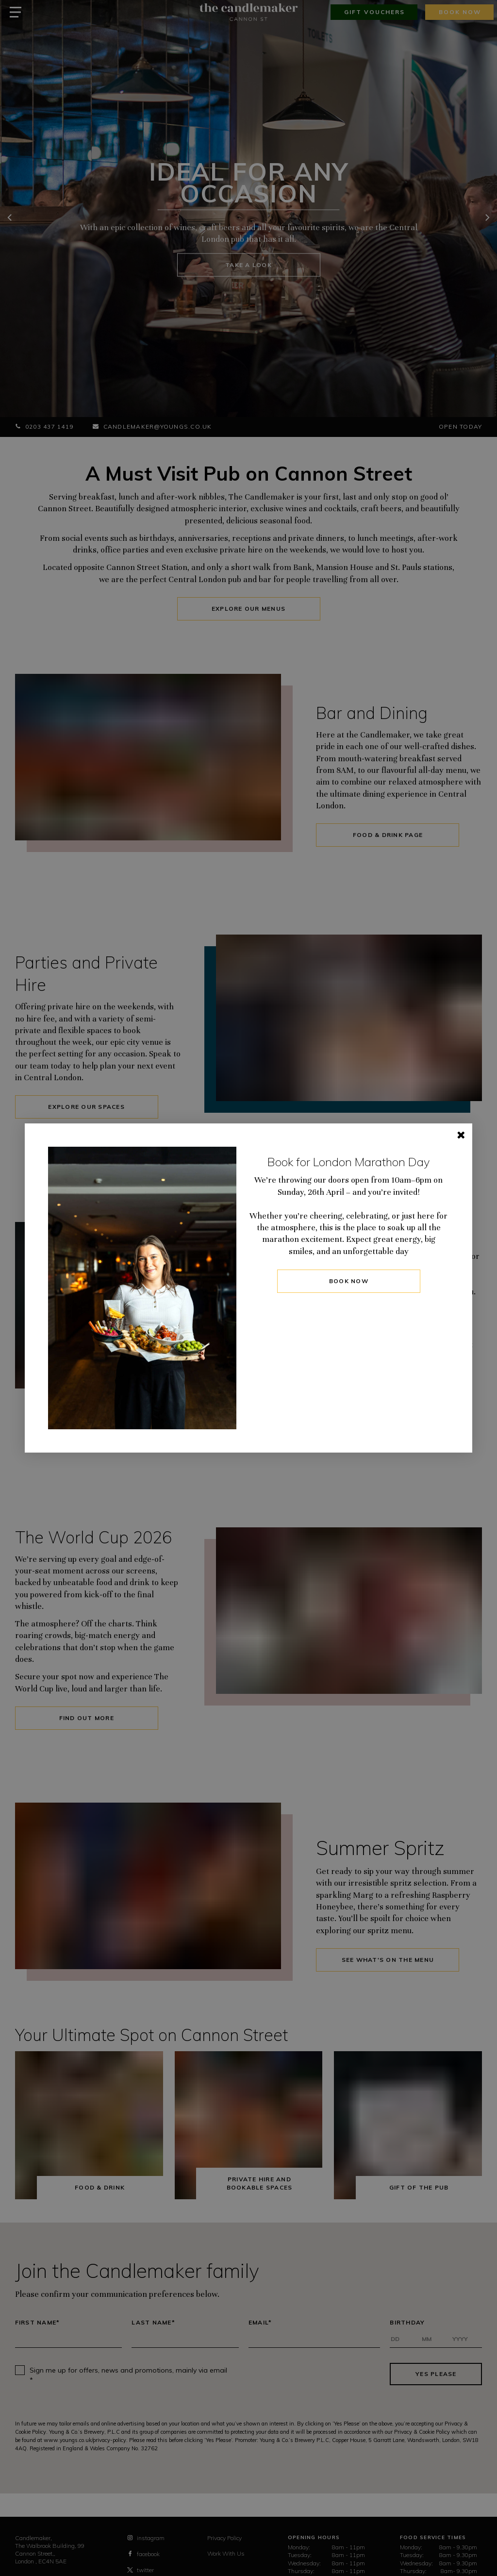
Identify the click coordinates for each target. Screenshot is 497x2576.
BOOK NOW (348, 1281)
